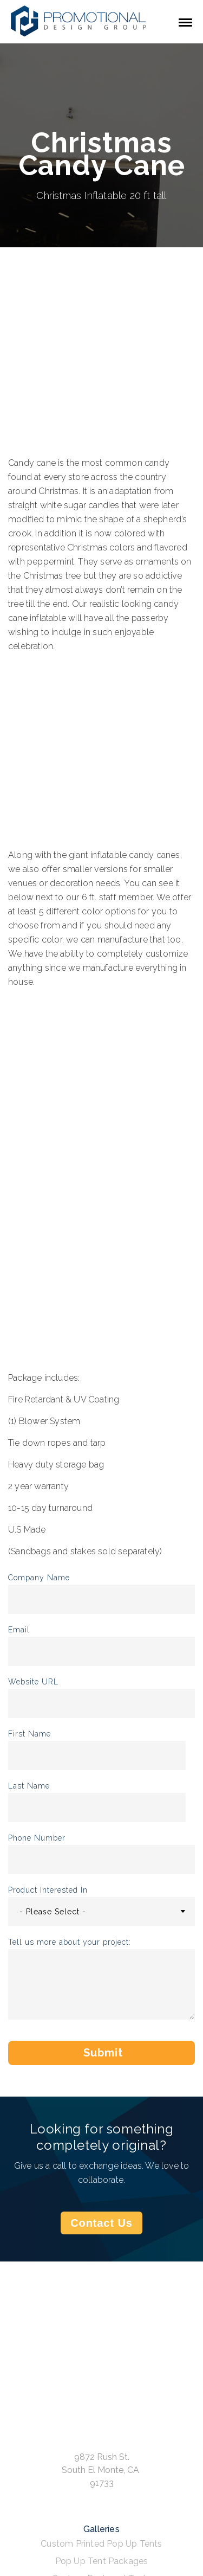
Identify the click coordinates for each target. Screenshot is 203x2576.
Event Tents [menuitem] (101, 2288)
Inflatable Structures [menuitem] (101, 2336)
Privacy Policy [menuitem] (101, 2488)
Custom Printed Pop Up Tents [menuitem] (101, 2236)
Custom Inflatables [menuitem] (101, 2353)
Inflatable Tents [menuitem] (101, 2371)
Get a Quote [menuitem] (101, 2418)
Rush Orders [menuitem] (101, 2453)
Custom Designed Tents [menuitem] (101, 2271)
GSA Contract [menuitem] (101, 2436)
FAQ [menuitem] (102, 2470)
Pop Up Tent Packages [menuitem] (101, 2253)
